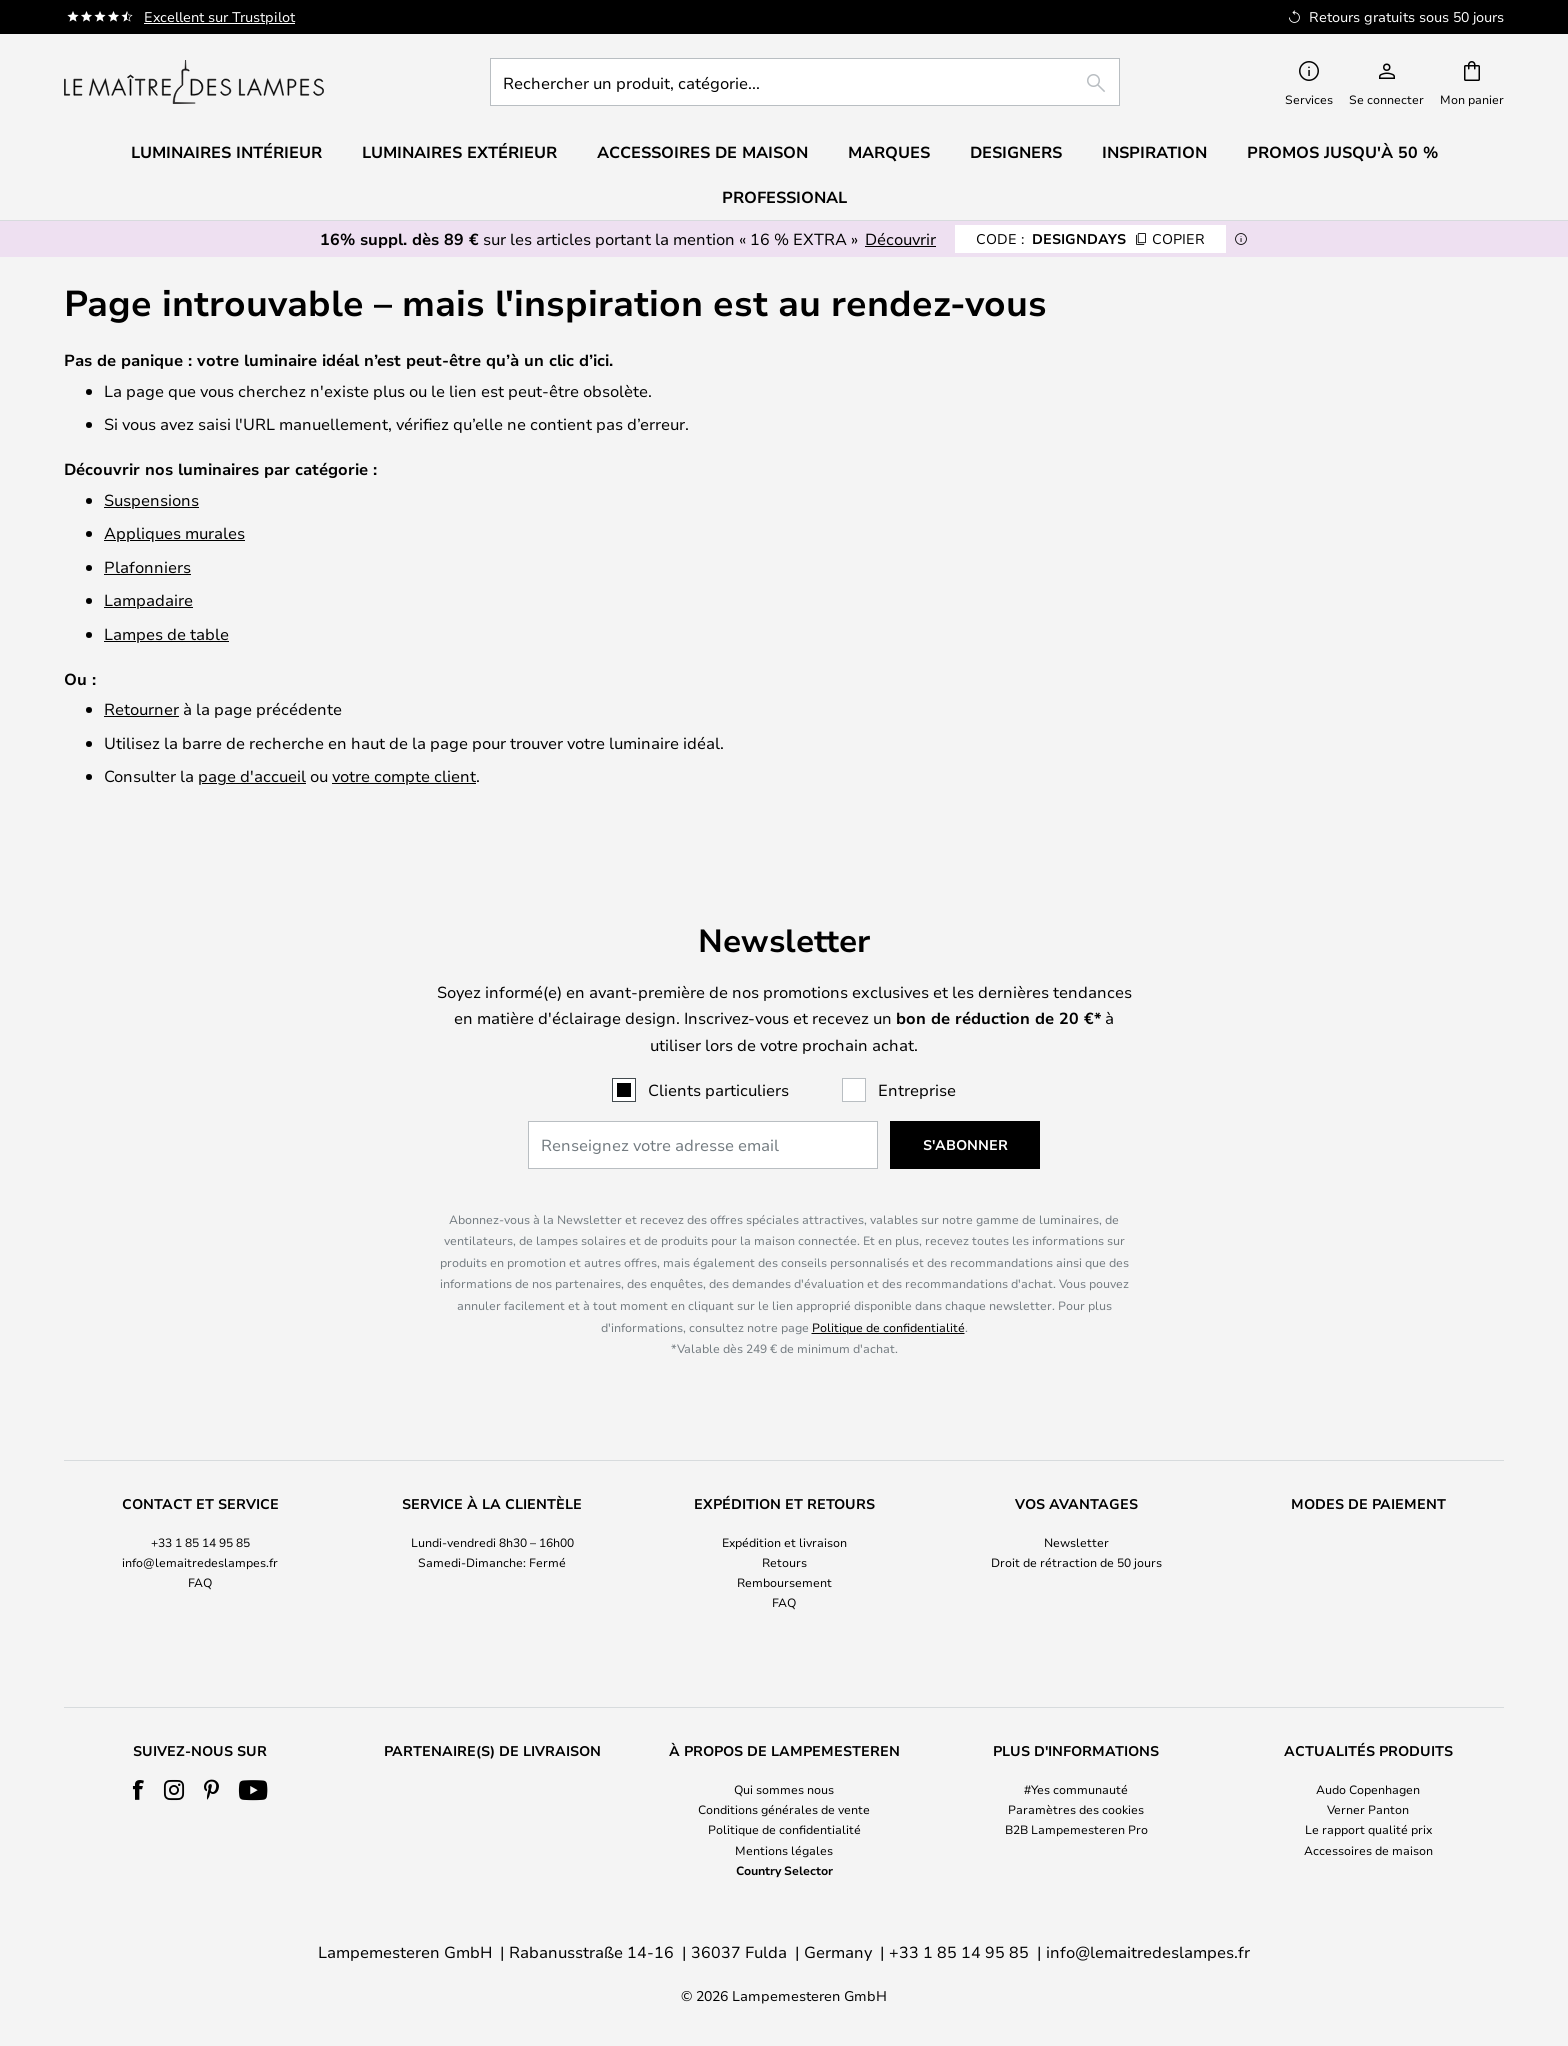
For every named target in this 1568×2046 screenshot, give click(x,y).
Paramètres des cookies (1076, 1809)
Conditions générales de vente (784, 1809)
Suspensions (151, 499)
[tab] (200, 1554)
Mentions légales (784, 1850)
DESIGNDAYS (1090, 238)
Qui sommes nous (784, 1789)
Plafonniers (147, 566)
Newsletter (1076, 1542)
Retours (784, 1562)
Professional (784, 197)
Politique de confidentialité (888, 1327)
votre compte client (404, 775)
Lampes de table (166, 633)
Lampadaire (148, 599)
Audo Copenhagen (1368, 1789)
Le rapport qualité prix (1368, 1829)
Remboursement (784, 1582)
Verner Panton (1368, 1809)
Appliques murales (174, 532)
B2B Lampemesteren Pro (1076, 1829)
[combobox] (805, 82)
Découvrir (900, 238)
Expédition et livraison (784, 1542)
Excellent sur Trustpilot (219, 16)
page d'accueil (252, 775)
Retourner (141, 708)
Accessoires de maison (1368, 1850)
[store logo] (194, 82)
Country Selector (784, 1870)
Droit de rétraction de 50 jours (1076, 1562)
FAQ (200, 1582)
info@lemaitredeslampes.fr (200, 1562)
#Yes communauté (1076, 1789)
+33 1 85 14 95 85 (200, 1542)
